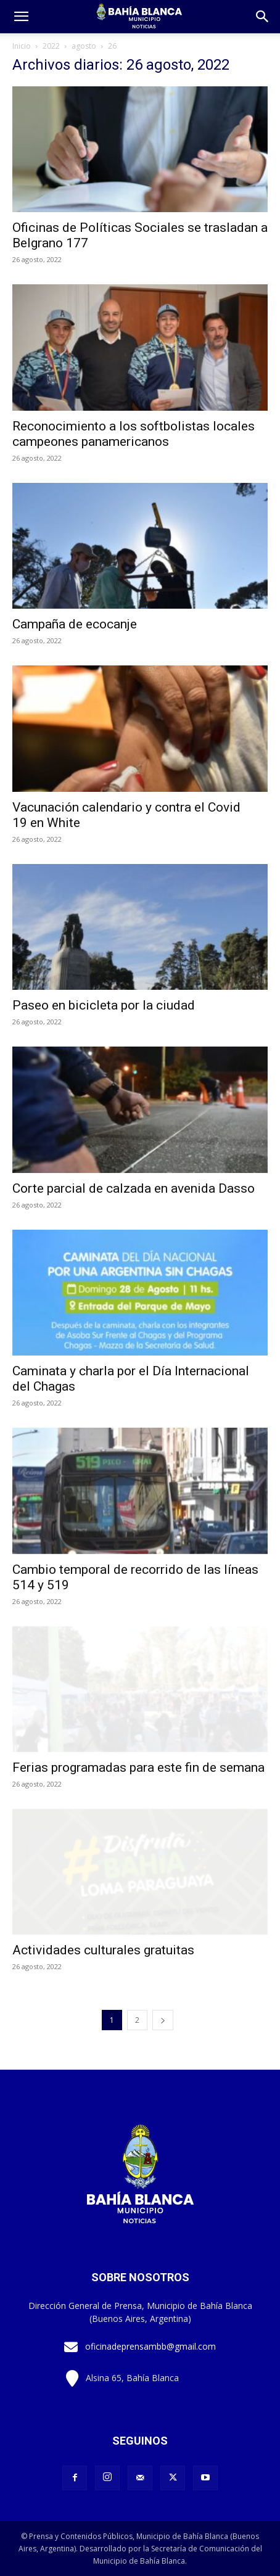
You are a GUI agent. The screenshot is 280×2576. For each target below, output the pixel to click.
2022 (51, 46)
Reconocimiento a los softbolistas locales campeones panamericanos (133, 434)
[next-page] (162, 2020)
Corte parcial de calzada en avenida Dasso (133, 1188)
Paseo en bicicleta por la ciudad (103, 1005)
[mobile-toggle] (21, 16)
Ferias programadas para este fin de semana (138, 1767)
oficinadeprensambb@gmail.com (150, 2346)
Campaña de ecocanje (74, 624)
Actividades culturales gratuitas (103, 1950)
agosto (84, 46)
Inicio (21, 46)
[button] (262, 16)
